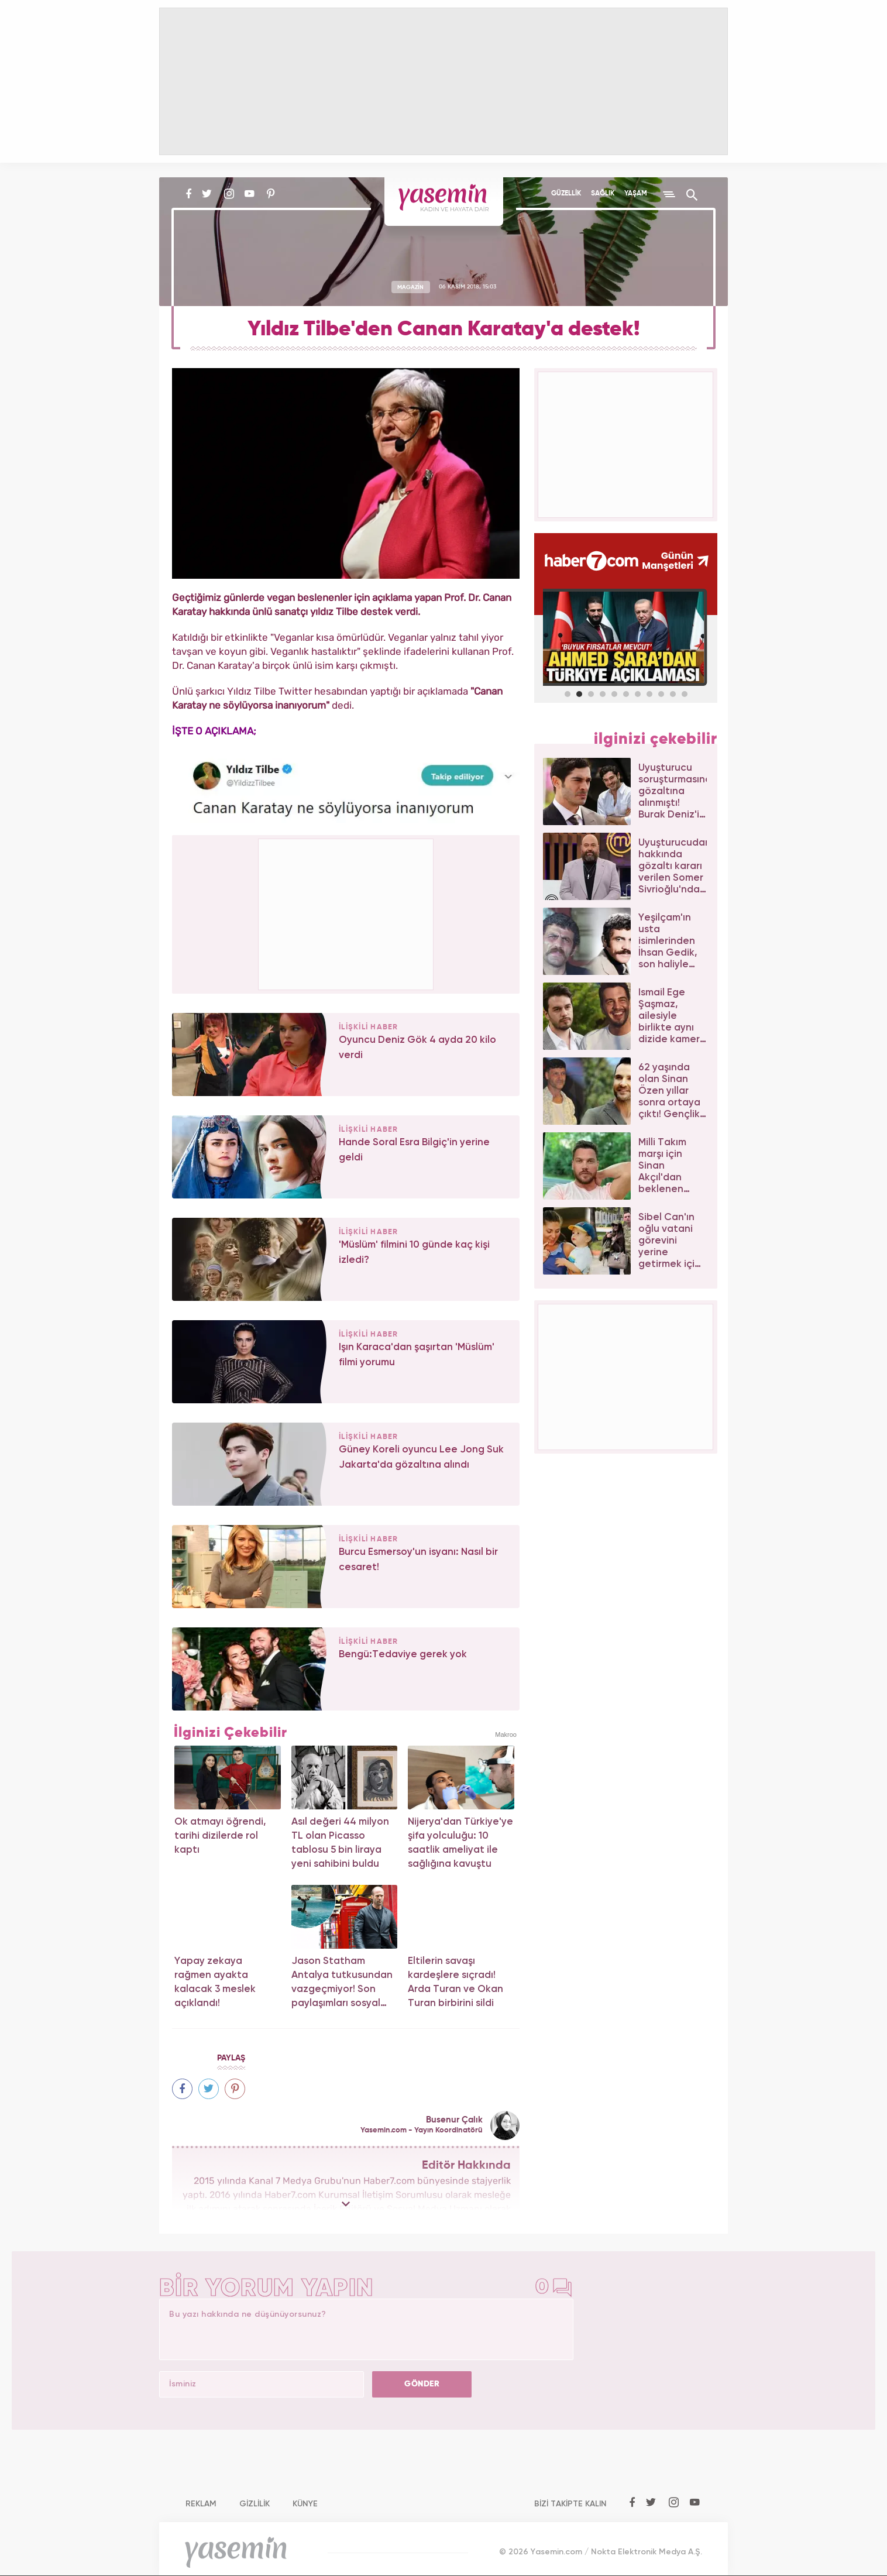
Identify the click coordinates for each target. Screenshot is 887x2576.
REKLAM (200, 2504)
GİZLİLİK (254, 2504)
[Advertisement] (346, 912)
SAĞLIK (602, 193)
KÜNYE (305, 2504)
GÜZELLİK (566, 193)
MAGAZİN (410, 287)
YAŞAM (635, 193)
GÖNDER (421, 2384)
